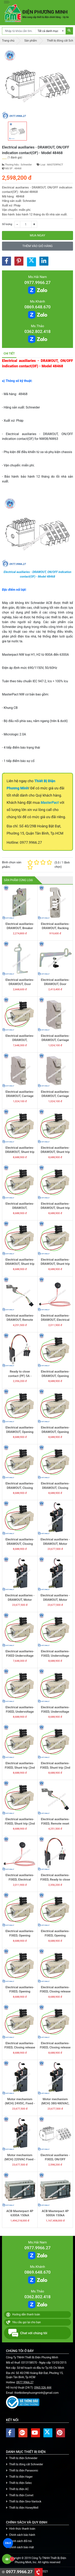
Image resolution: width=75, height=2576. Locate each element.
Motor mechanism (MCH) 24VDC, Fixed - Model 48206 (20, 2103)
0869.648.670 (37, 307)
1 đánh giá (14, 157)
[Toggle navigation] (8, 2)
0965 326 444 (42, 2387)
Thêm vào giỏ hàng (37, 246)
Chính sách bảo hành (20, 2534)
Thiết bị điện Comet (19, 2495)
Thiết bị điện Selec (19, 2482)
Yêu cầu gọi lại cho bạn (23, 2322)
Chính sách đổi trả (19, 2541)
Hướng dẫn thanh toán (23, 2315)
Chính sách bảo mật (20, 2547)
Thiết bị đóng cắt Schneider (24, 2464)
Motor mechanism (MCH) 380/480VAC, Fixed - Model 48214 (55, 2103)
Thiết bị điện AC (17, 2489)
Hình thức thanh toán (20, 2528)
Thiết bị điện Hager (19, 2476)
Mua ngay (37, 235)
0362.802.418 (37, 331)
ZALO (8, 2543)
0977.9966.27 (37, 282)
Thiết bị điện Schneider (22, 2458)
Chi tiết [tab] (9, 353)
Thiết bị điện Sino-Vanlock (23, 2501)
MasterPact (50, 802)
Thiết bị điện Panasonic (22, 2470)
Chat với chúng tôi (27, 2333)
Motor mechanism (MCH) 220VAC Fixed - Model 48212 (19, 2159)
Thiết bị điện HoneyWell (22, 2507)
